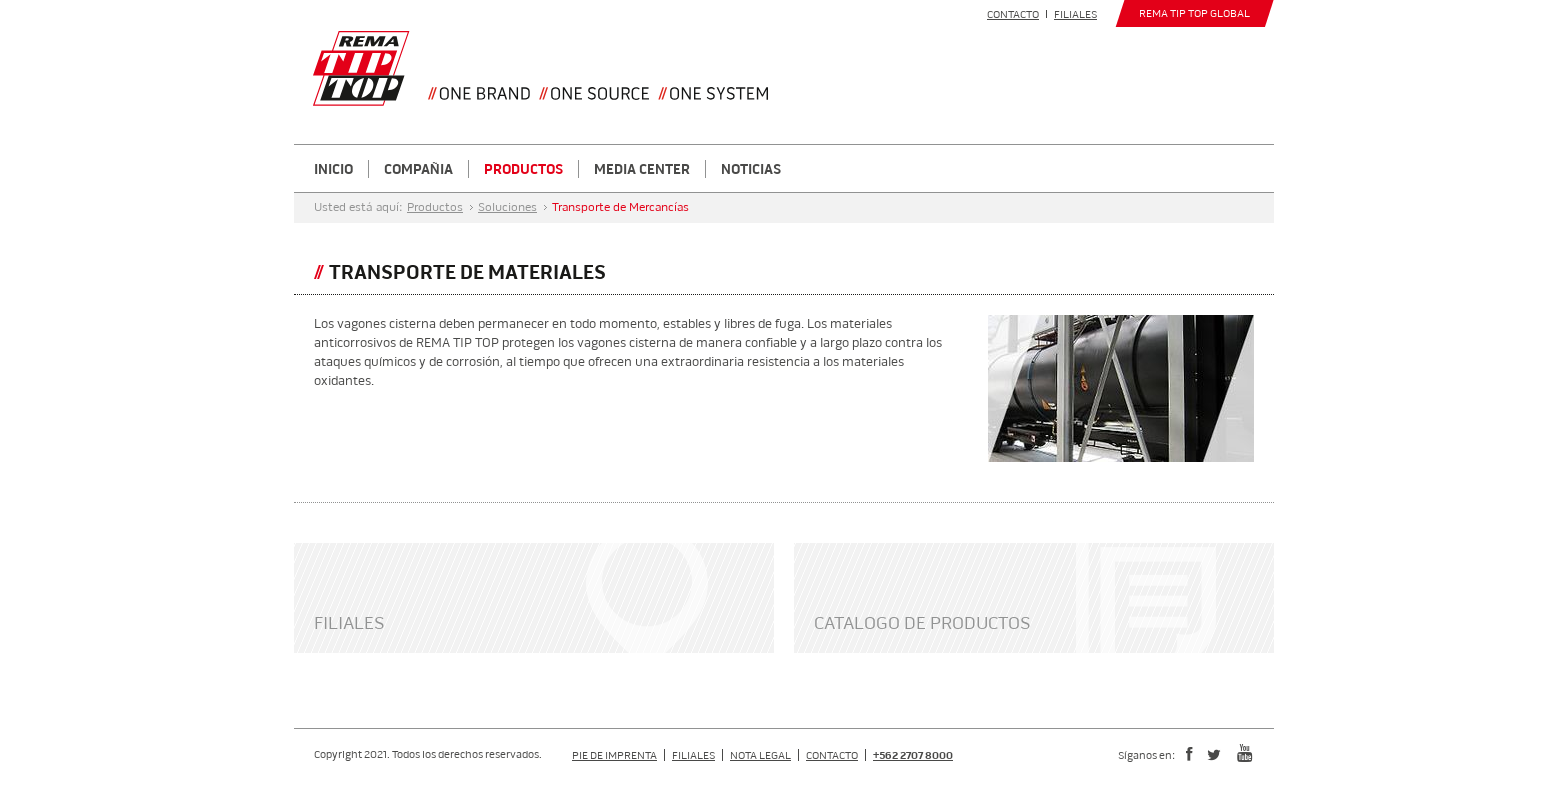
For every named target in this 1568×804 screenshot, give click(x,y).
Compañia (418, 169)
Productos (523, 169)
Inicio (333, 169)
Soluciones (507, 207)
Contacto (1013, 14)
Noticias (751, 169)
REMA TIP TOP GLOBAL (1194, 13)
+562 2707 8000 (913, 755)
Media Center (642, 169)
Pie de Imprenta (614, 755)
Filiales (1075, 14)
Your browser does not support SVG (361, 68)
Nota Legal (760, 755)
